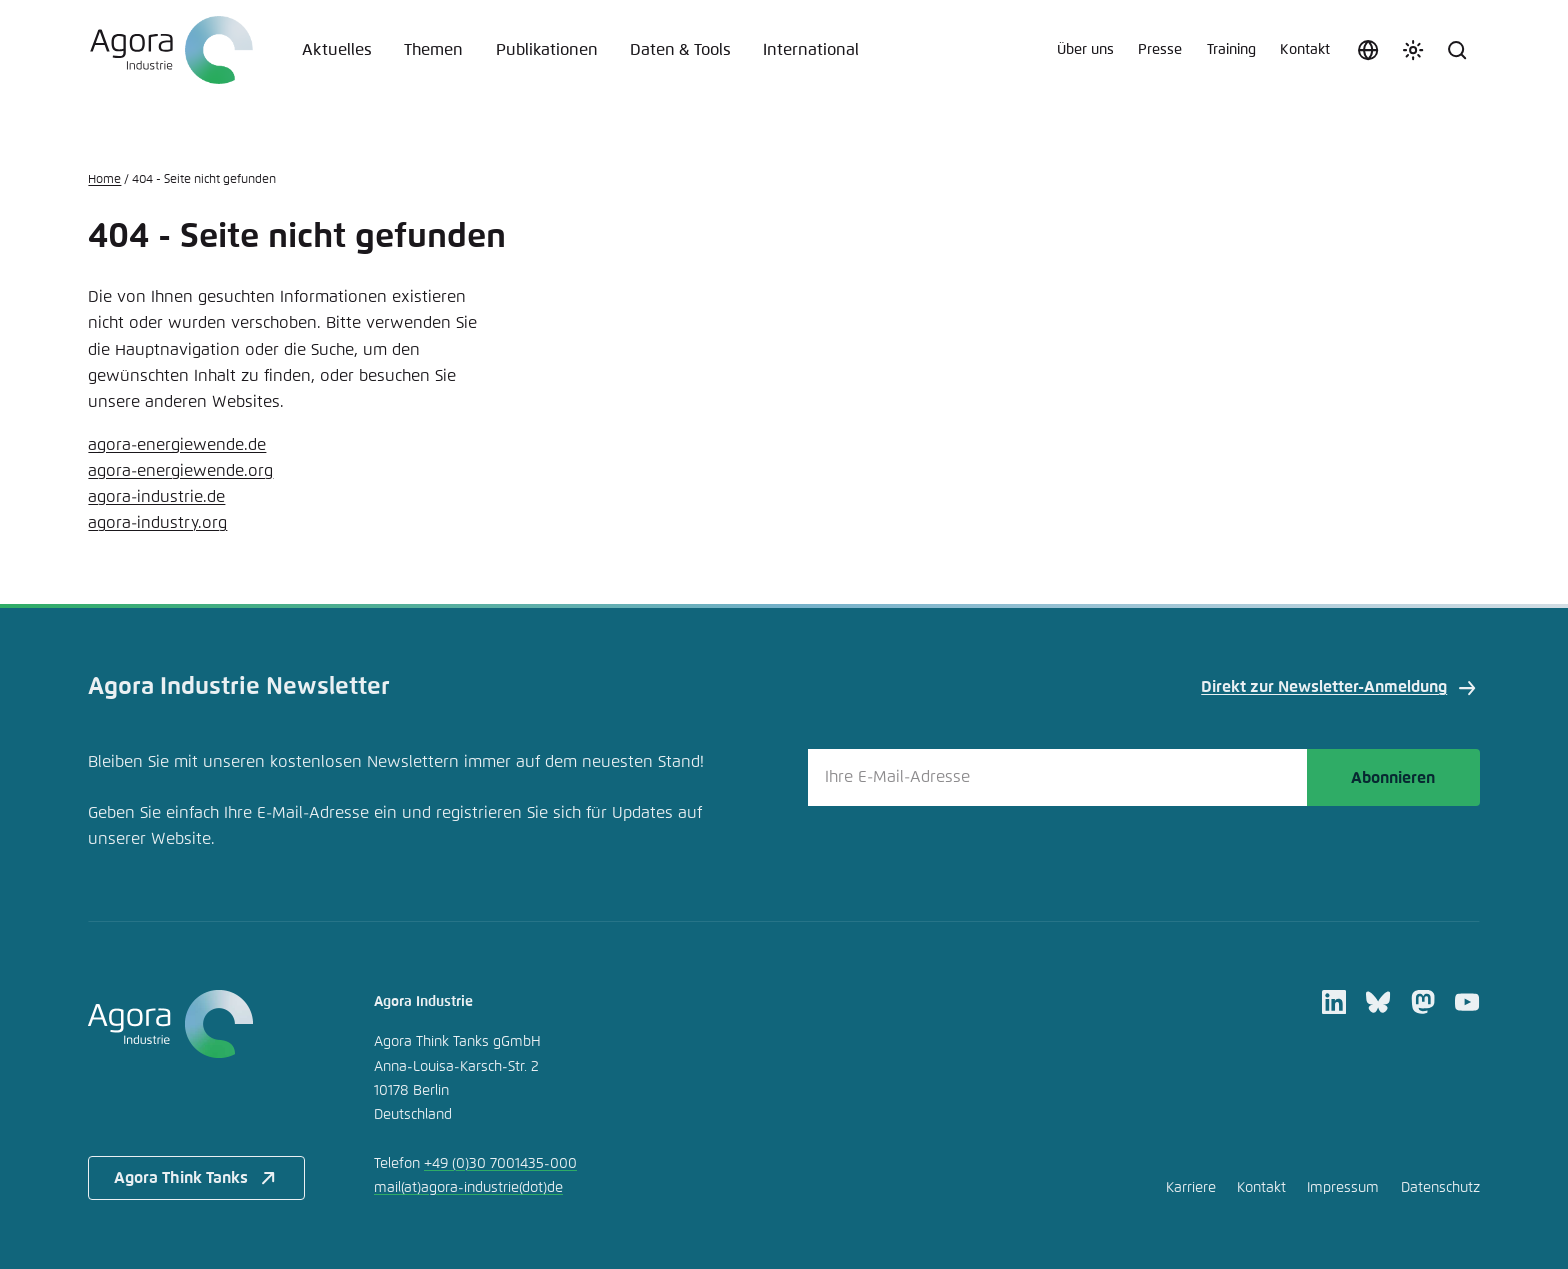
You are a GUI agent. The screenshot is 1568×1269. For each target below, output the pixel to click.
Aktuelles (337, 50)
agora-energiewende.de (177, 445)
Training (1231, 50)
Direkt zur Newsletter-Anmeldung (1340, 688)
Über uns (1085, 50)
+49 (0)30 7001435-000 (500, 1164)
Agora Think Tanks (197, 1178)
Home (104, 179)
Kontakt (1305, 50)
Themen (433, 50)
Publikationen (547, 50)
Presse (1160, 50)
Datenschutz (1440, 1188)
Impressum (1343, 1188)
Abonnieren (1393, 778)
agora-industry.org (157, 523)
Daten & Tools (680, 50)
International (811, 50)
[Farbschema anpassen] (1413, 50)
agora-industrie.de (156, 497)
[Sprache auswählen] (1368, 50)
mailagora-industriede (468, 1188)
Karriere (1191, 1188)
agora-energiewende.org (180, 471)
